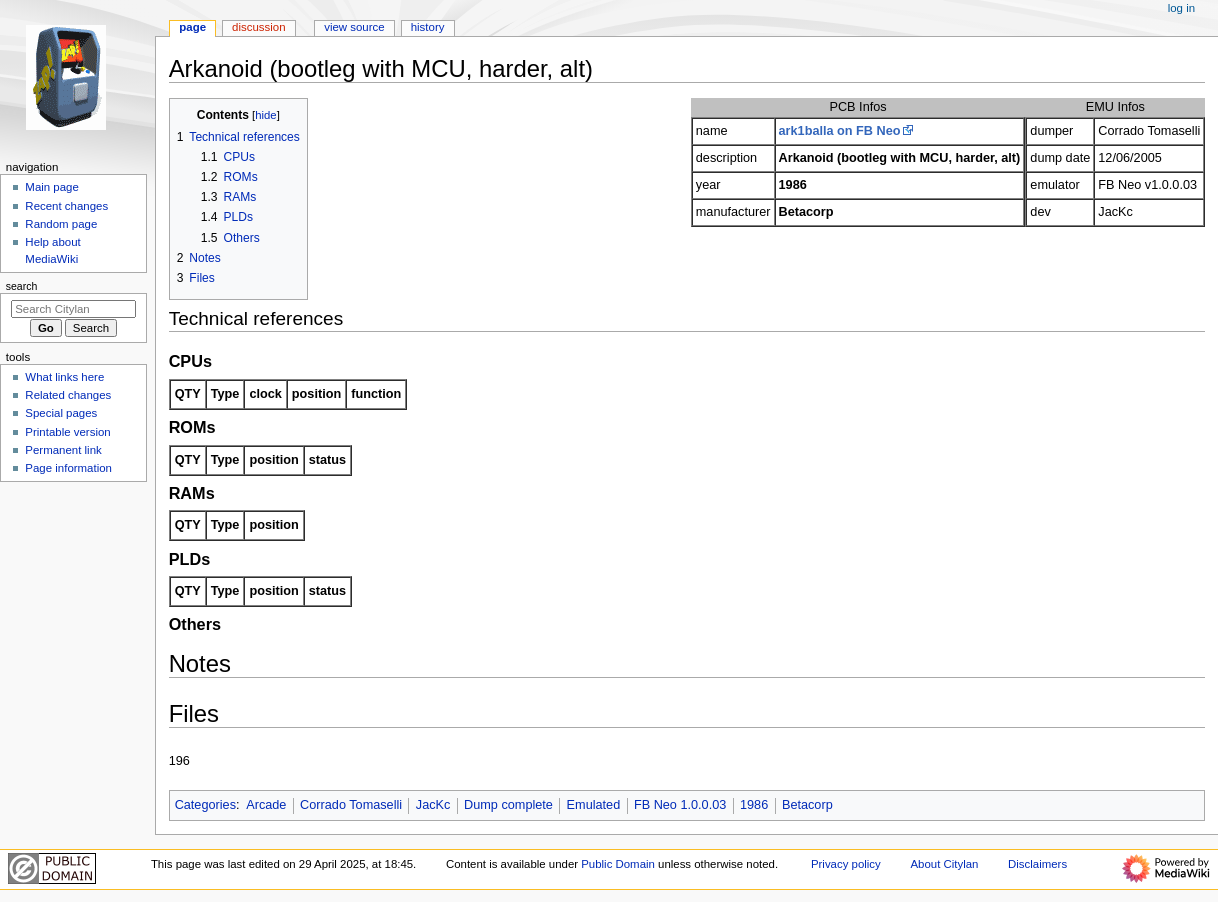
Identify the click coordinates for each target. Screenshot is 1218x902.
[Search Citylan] (73, 309)
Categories (205, 805)
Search (22, 286)
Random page (61, 224)
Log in (1181, 8)
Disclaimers (1037, 864)
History (428, 27)
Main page (52, 187)
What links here (64, 377)
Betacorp (807, 805)
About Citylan (944, 864)
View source (354, 27)
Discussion (258, 27)
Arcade (266, 805)
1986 (754, 805)
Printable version (67, 432)
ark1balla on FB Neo (840, 131)
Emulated (594, 805)
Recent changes (66, 206)
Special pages (61, 413)
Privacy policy (846, 864)
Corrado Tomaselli (351, 805)
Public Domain (618, 864)
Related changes (68, 395)
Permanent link (63, 450)
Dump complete (508, 805)
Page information (68, 468)
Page (192, 27)
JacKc (433, 805)
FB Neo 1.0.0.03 (680, 805)
